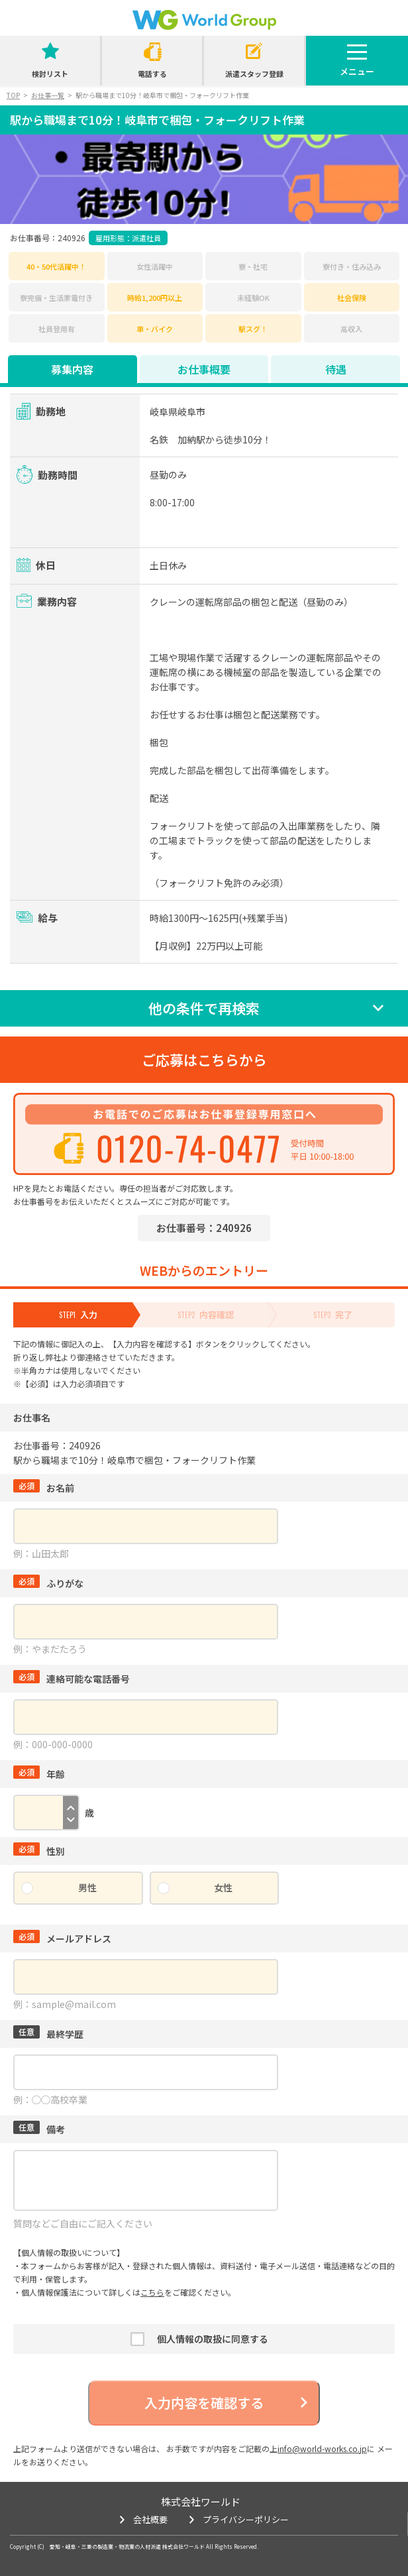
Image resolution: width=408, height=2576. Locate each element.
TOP (13, 95)
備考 (39, 2129)
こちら (152, 2292)
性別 (39, 1851)
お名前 (43, 1487)
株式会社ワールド (200, 2501)
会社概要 (150, 2519)
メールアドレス (62, 1938)
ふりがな (48, 1583)
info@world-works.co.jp (322, 2448)
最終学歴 (48, 2034)
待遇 (335, 369)
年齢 (39, 1774)
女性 (223, 1887)
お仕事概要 (204, 369)
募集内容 (72, 369)
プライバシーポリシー (246, 2519)
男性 (87, 1887)
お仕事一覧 (47, 95)
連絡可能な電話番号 (71, 1678)
